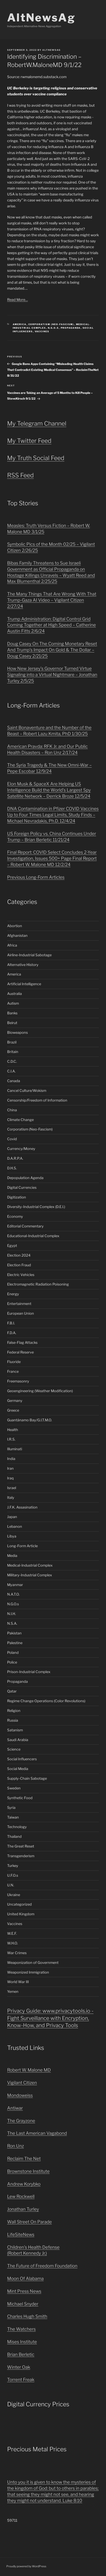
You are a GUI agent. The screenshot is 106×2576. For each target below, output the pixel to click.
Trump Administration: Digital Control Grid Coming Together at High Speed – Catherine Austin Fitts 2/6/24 (51, 625)
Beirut (12, 1023)
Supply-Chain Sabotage (27, 1778)
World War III (18, 1982)
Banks (12, 1013)
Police (12, 1662)
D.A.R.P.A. (15, 1158)
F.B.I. (11, 1323)
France (13, 1371)
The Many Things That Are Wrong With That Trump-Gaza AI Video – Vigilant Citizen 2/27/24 (51, 600)
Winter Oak (18, 2367)
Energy (13, 1294)
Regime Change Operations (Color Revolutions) (46, 1701)
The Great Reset (20, 1846)
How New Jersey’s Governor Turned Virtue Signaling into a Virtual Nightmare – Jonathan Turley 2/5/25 (52, 674)
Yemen (12, 1991)
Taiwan (13, 1817)
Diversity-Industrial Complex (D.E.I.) (36, 1207)
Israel (11, 1488)
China (12, 1110)
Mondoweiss (20, 2095)
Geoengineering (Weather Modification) (40, 1391)
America (20, 324)
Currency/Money (21, 1149)
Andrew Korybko (23, 2183)
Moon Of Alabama (25, 2278)
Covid (12, 1139)
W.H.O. (12, 1943)
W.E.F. (12, 1933)
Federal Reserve (20, 1352)
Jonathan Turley (23, 2209)
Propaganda (71, 327)
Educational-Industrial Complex (33, 1236)
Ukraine (13, 1895)
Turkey (12, 1866)
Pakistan (14, 1633)
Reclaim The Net (24, 2158)
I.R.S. (11, 1439)
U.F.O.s (12, 1875)
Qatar (12, 1691)
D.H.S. (12, 1168)
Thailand (14, 1836)
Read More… (17, 300)
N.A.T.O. (13, 1594)
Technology (17, 1827)
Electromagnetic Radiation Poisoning (38, 1284)
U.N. (10, 1885)
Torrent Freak (20, 2379)
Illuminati (14, 1449)
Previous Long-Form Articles (36, 877)
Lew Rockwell (21, 2196)
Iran (10, 1468)
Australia (14, 994)
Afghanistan (17, 935)
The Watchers (21, 2329)
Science (13, 1749)
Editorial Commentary (25, 1226)
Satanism (15, 1730)
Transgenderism (20, 1856)
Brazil (11, 1042)
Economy (15, 1216)
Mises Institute (22, 2341)
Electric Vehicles (20, 1275)
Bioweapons (17, 1032)
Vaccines (42, 331)
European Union (20, 1313)
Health (12, 1430)
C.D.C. (12, 1061)
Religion (13, 1711)
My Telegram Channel (36, 423)
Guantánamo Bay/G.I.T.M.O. (29, 1420)
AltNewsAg (41, 17)
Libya (11, 1536)
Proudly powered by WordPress (26, 2566)
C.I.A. (11, 1071)
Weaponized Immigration (28, 1972)
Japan (12, 1517)
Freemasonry (18, 1381)
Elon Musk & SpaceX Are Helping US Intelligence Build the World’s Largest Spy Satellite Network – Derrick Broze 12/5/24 (49, 790)
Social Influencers (22, 1759)
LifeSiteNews (20, 2234)
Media (12, 1556)
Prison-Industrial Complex (28, 1672)
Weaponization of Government (33, 1962)
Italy (10, 1497)
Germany (14, 1401)
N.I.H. (11, 1614)
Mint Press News (24, 2291)
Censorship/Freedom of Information (37, 1100)
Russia (12, 1720)
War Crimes (17, 1953)
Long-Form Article (22, 1546)
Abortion (14, 926)
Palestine (14, 1643)
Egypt (12, 1245)
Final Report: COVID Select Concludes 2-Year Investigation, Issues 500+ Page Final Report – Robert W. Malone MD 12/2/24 (52, 858)
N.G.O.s (53, 327)
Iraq (10, 1478)
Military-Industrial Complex (29, 1575)
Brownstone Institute (28, 2171)
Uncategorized (19, 1904)
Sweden (14, 1788)
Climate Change (20, 1120)
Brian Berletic (20, 2354)
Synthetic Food (20, 1798)
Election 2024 (19, 1255)
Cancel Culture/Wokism (26, 1090)
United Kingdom (20, 1914)
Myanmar (15, 1585)
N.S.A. (12, 1623)
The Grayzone (21, 2120)
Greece (13, 1410)
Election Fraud (19, 1265)
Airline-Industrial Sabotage (29, 955)
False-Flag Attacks (22, 1342)
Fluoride (14, 1362)
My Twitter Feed (29, 440)
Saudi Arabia (17, 1740)
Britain (12, 1052)
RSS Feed (20, 475)
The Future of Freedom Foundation (42, 2265)
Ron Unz (15, 2145)
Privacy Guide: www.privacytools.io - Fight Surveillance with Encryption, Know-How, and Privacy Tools (50, 2018)
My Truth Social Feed (35, 457)
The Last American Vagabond (37, 2133)
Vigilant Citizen (22, 2082)
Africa (12, 945)
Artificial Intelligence (24, 984)
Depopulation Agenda (25, 1178)
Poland (13, 1652)
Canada (13, 1081)
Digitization (16, 1197)
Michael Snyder (22, 2303)
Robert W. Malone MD (29, 2069)
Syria (11, 1807)
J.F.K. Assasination (22, 1507)
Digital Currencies (22, 1187)
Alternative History (23, 965)
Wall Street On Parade (29, 2221)
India (11, 1459)
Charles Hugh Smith (27, 2316)
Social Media (17, 1769)
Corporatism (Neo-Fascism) (51, 324)
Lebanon (14, 1526)
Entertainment (19, 1304)
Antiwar (15, 2108)
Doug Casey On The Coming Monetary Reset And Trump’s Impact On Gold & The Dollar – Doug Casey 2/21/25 (52, 650)
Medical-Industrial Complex (30, 1565)
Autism (13, 1003)
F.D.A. (11, 1333)
